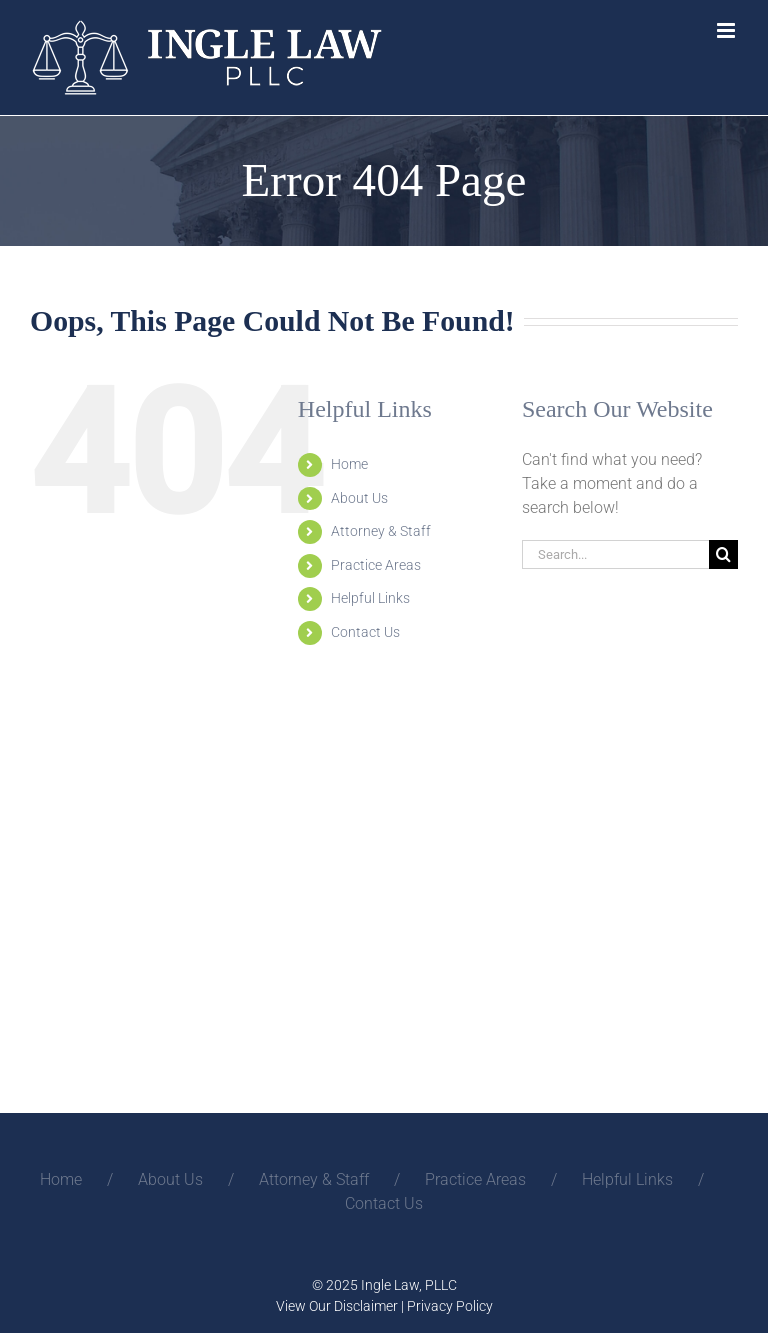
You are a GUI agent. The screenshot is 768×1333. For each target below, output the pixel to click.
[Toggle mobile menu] (727, 30)
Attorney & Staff (381, 531)
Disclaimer (366, 1306)
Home (349, 464)
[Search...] (615, 554)
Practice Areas (376, 565)
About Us (359, 498)
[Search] (723, 554)
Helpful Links (370, 598)
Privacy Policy (450, 1306)
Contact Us (365, 632)
